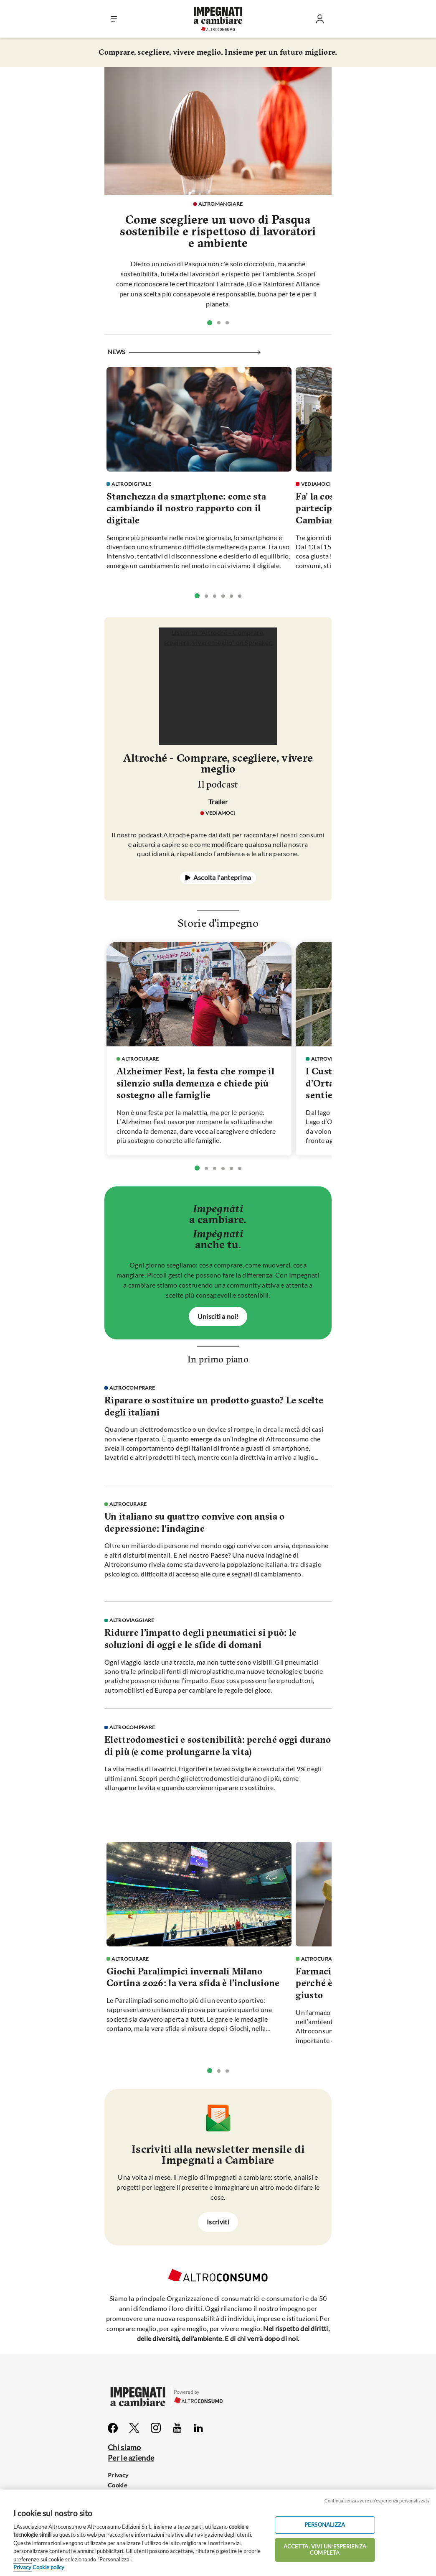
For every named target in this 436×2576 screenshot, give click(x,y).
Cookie (117, 2485)
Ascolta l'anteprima (222, 877)
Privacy (118, 2475)
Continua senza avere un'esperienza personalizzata (377, 2500)
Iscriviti (218, 2222)
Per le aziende (131, 2457)
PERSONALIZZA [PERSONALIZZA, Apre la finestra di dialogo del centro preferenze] (324, 2524)
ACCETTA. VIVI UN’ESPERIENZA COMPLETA (325, 2549)
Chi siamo (124, 2447)
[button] (113, 19)
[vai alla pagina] (218, 131)
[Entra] (319, 21)
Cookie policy (48, 2567)
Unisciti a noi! (218, 1316)
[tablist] (218, 322)
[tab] (209, 322)
